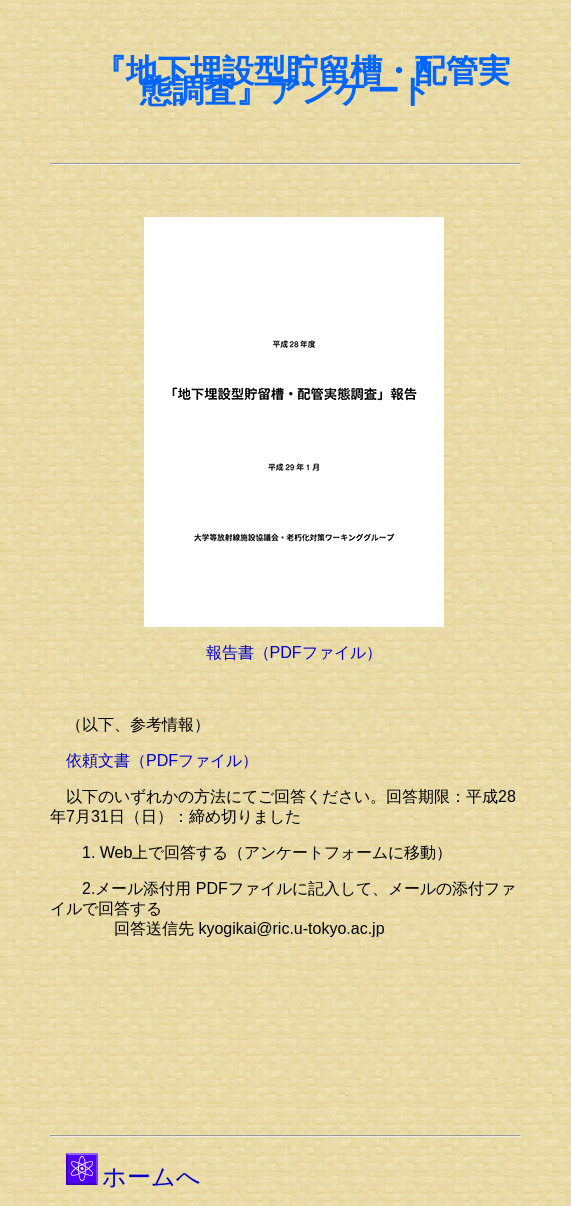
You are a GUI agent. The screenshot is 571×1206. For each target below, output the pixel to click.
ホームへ (151, 1176)
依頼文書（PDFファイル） (162, 760)
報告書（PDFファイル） (294, 652)
